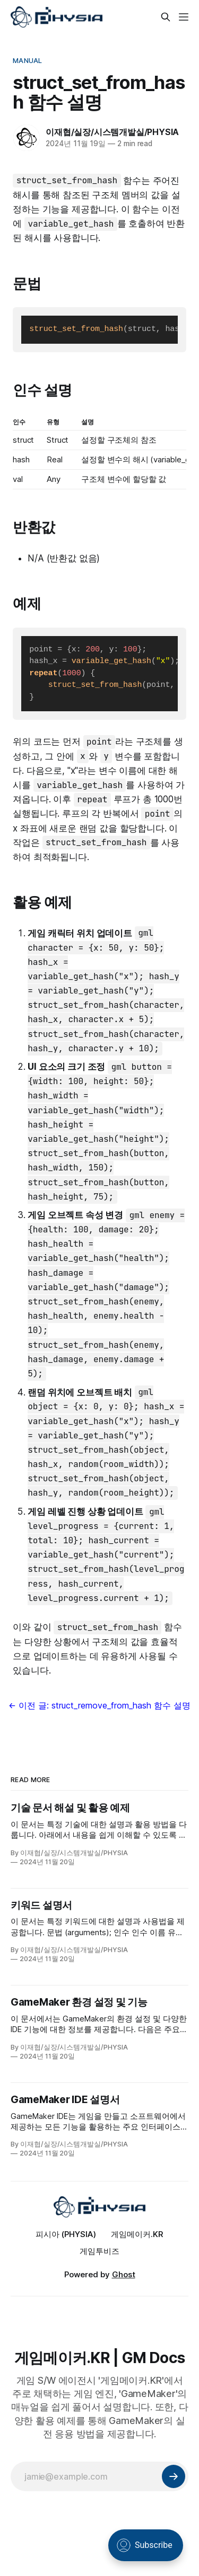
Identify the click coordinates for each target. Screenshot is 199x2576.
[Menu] (183, 16)
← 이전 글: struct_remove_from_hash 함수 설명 (99, 1705)
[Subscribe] (173, 2476)
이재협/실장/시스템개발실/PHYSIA (112, 132)
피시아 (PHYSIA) (66, 2234)
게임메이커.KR (137, 2234)
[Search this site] (165, 16)
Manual (27, 60)
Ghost (123, 2274)
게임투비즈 (99, 2251)
